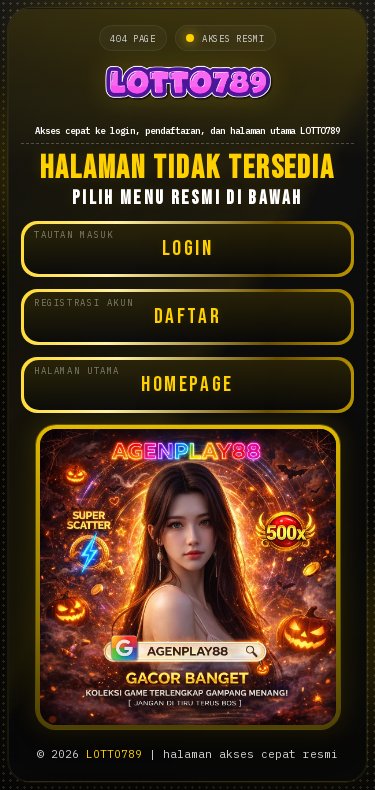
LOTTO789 (114, 754)
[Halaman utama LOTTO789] (187, 85)
